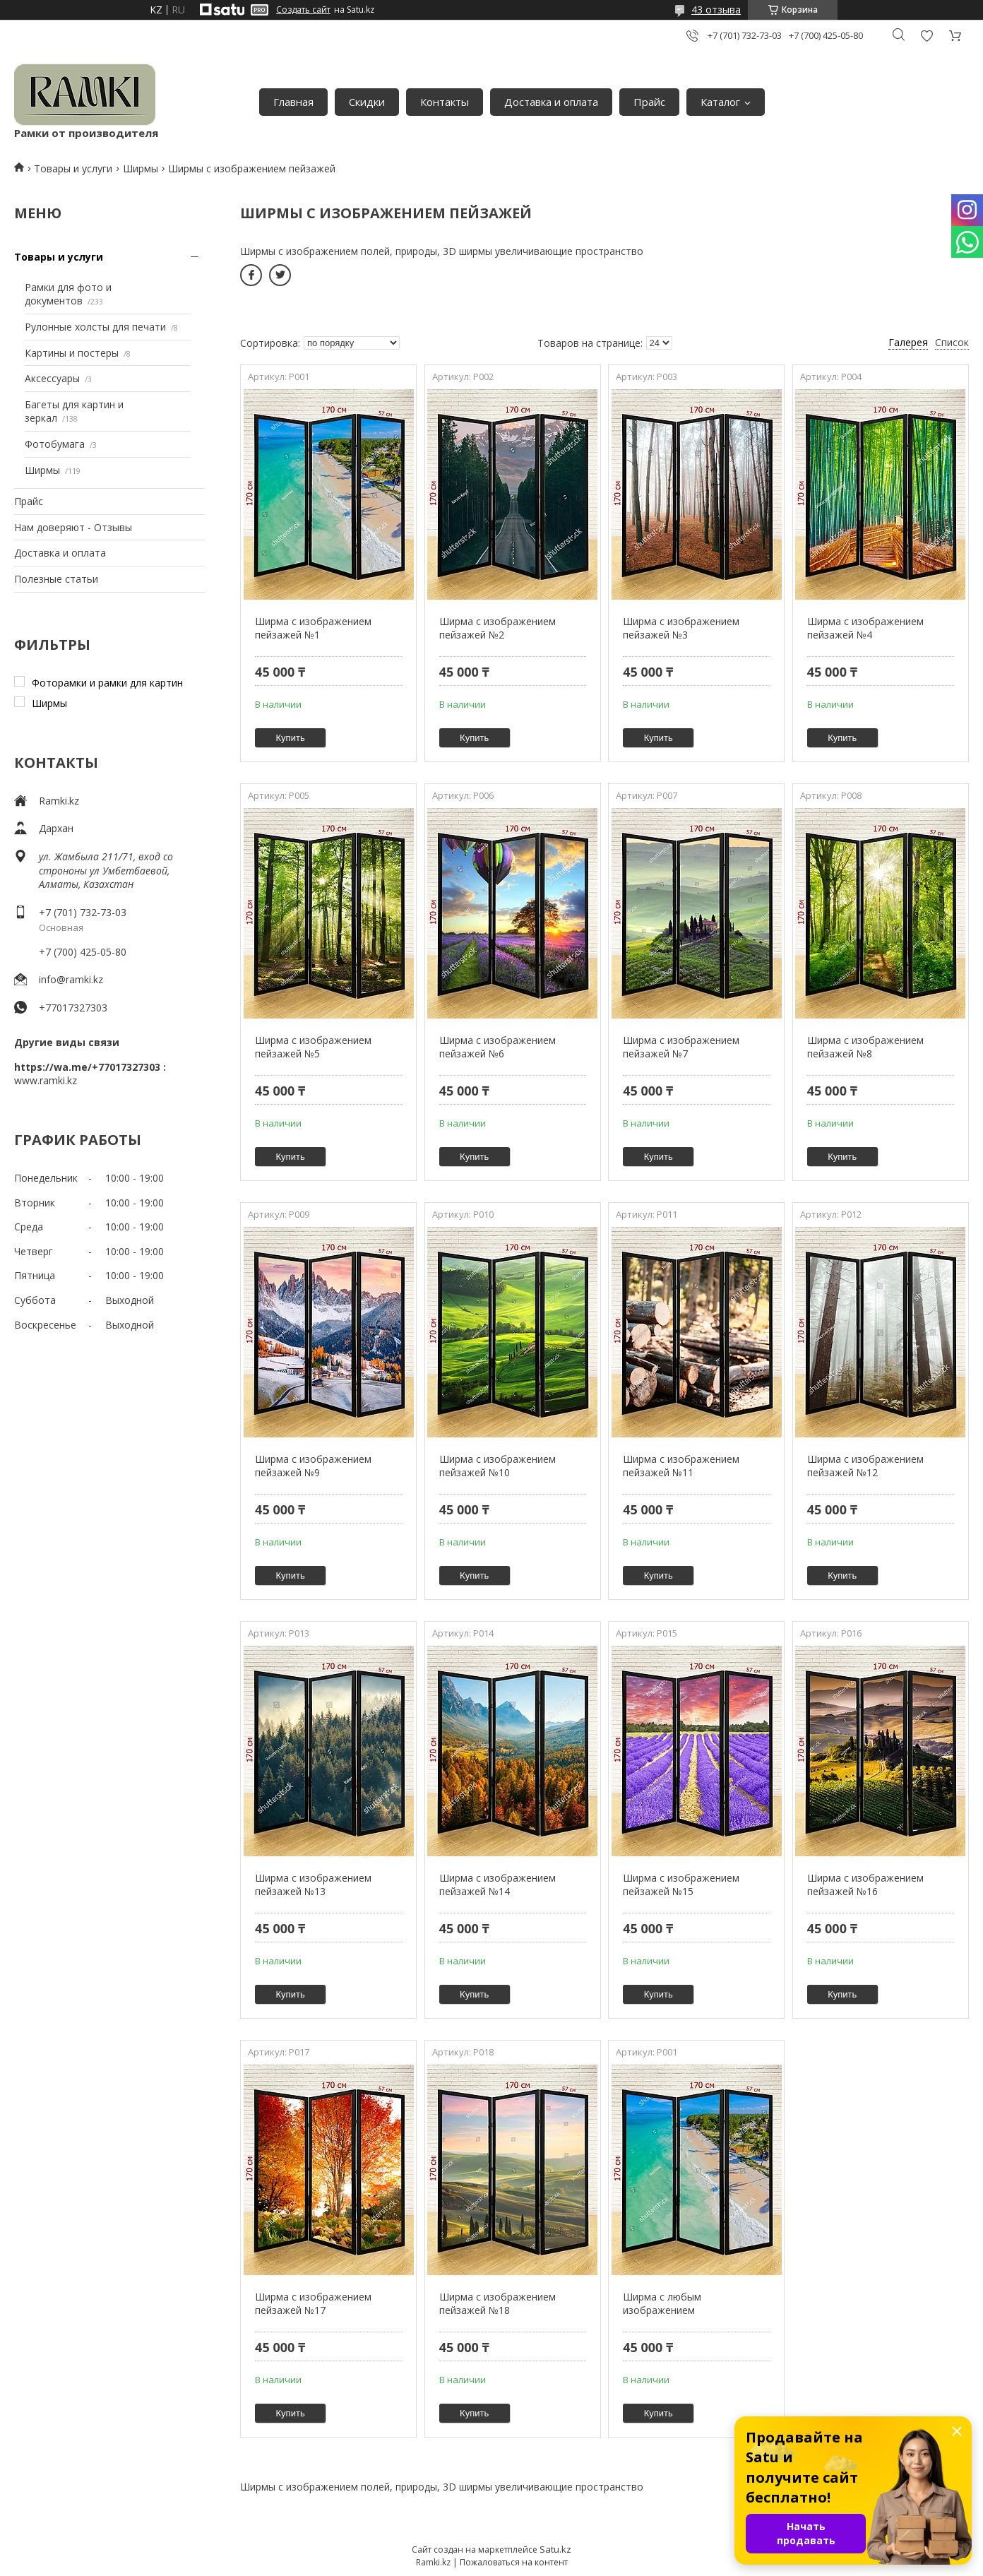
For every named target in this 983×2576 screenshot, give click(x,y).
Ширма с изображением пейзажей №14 (497, 1885)
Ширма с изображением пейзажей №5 (313, 1047)
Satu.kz (555, 2549)
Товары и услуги (73, 168)
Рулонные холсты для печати (95, 326)
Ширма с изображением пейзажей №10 (497, 1466)
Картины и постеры (72, 353)
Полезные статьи (56, 579)
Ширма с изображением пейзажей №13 (313, 1885)
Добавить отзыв (926, 36)
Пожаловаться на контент (514, 2562)
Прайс (649, 102)
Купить (290, 737)
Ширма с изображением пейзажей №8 (865, 1047)
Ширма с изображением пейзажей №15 (681, 1885)
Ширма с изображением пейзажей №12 (865, 1466)
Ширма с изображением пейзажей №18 (497, 2303)
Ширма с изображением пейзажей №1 (313, 628)
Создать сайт (303, 10)
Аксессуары (52, 378)
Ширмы (140, 168)
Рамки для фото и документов (68, 294)
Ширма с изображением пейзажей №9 (313, 1466)
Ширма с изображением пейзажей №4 (865, 628)
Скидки (367, 102)
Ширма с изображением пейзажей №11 (681, 1466)
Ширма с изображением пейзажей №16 (865, 1885)
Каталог (720, 102)
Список (952, 342)
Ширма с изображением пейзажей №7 (681, 1047)
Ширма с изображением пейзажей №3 (681, 628)
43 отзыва (716, 9)
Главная (293, 102)
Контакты (444, 102)
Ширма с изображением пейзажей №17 (313, 2303)
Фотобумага (55, 444)
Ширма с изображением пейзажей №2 (497, 628)
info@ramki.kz (71, 979)
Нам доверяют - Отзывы (73, 527)
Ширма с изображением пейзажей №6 (497, 1047)
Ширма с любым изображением (662, 2303)
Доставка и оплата (551, 102)
